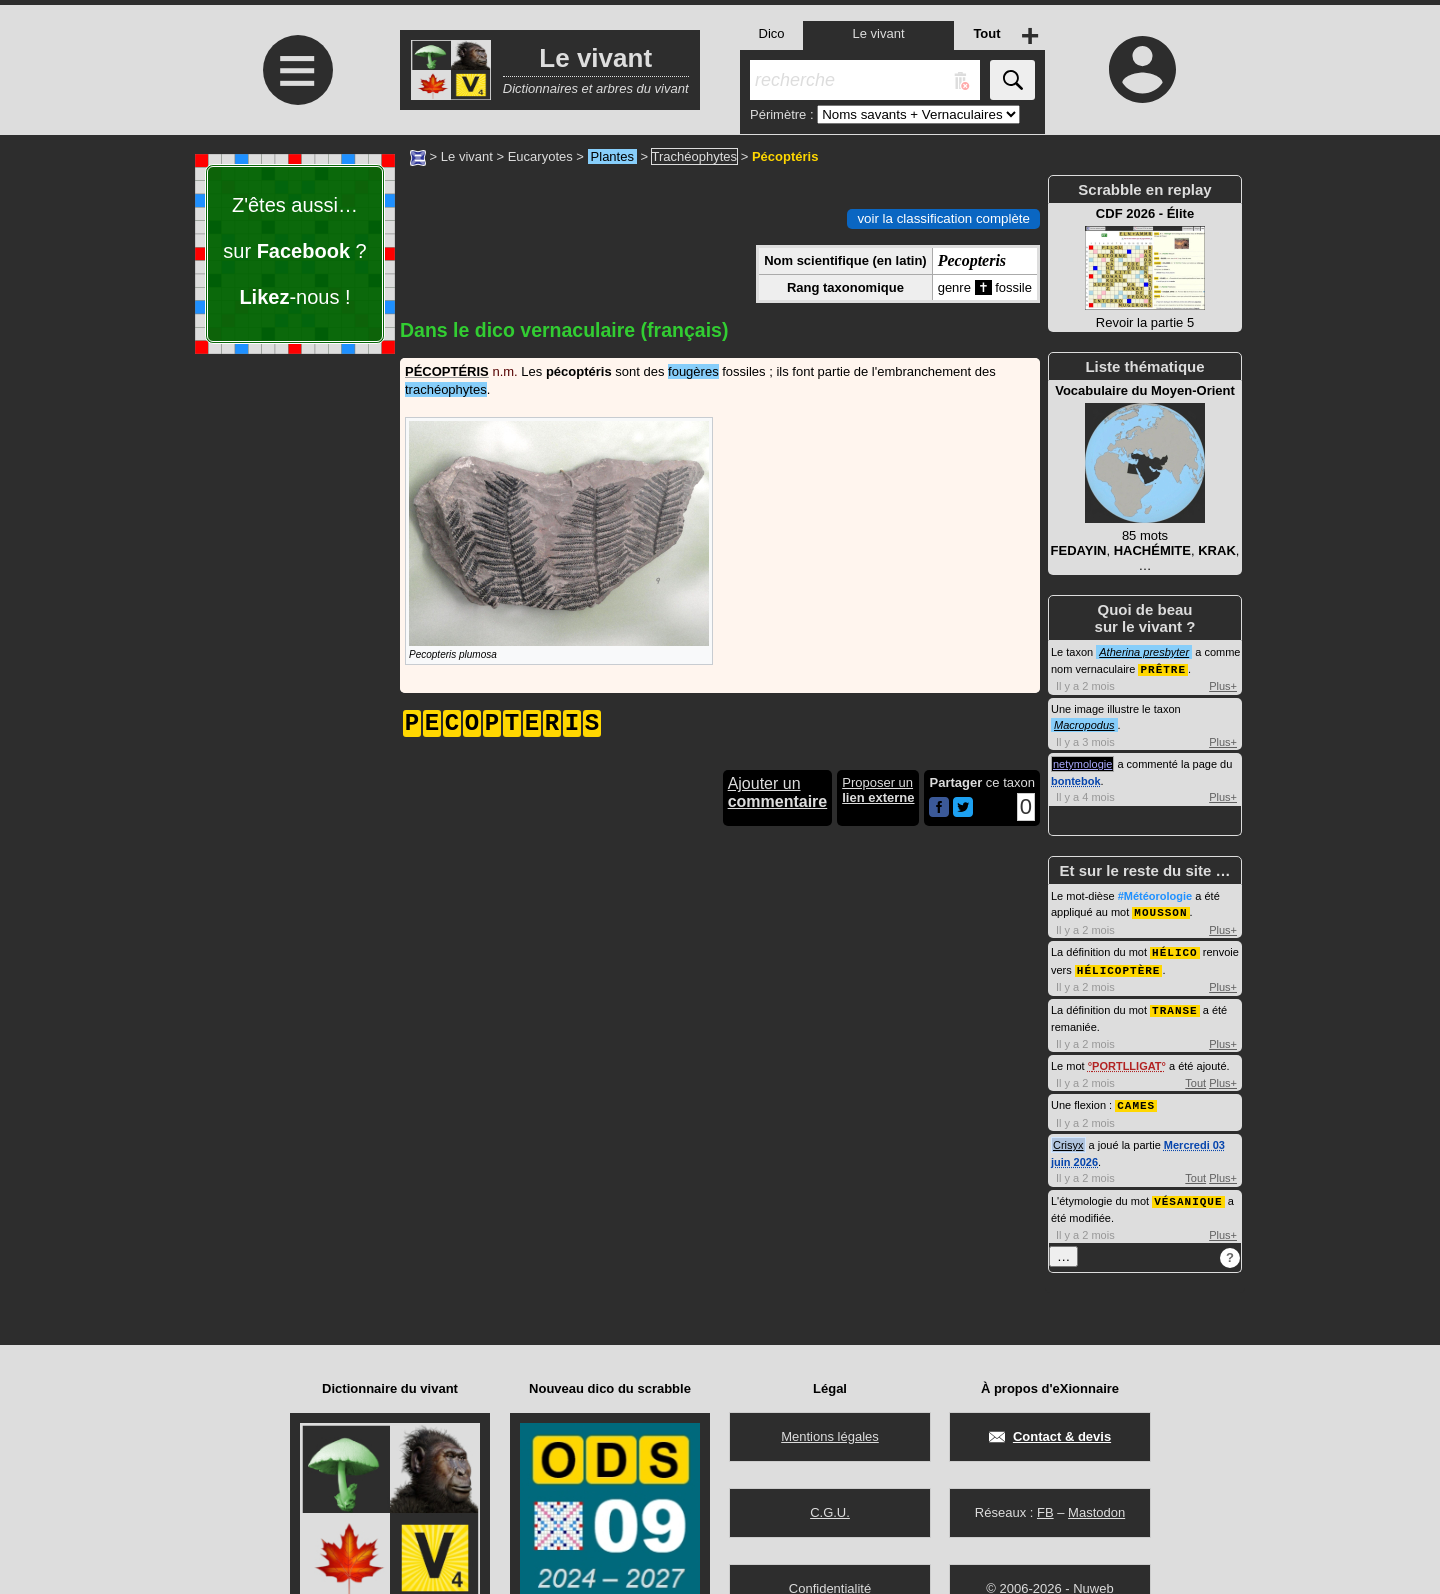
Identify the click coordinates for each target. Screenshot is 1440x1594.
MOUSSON (1160, 910)
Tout (1195, 1078)
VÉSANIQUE (1188, 1194)
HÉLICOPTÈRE (1119, 966)
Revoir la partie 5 (1145, 268)
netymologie (1082, 763)
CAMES (1136, 1099)
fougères (693, 371)
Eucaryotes (540, 156)
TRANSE (1175, 1005)
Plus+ (1223, 685)
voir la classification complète (943, 218)
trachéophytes (446, 389)
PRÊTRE (1163, 668)
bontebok (1076, 780)
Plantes (612, 156)
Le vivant (467, 156)
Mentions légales (830, 1436)
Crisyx (1068, 1139)
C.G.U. (830, 1512)
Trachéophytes (695, 156)
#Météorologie (1155, 895)
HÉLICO (1175, 949)
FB (1045, 1512)
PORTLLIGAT (1126, 1061)
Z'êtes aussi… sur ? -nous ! (294, 251)
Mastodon (1096, 1512)
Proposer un (878, 790)
